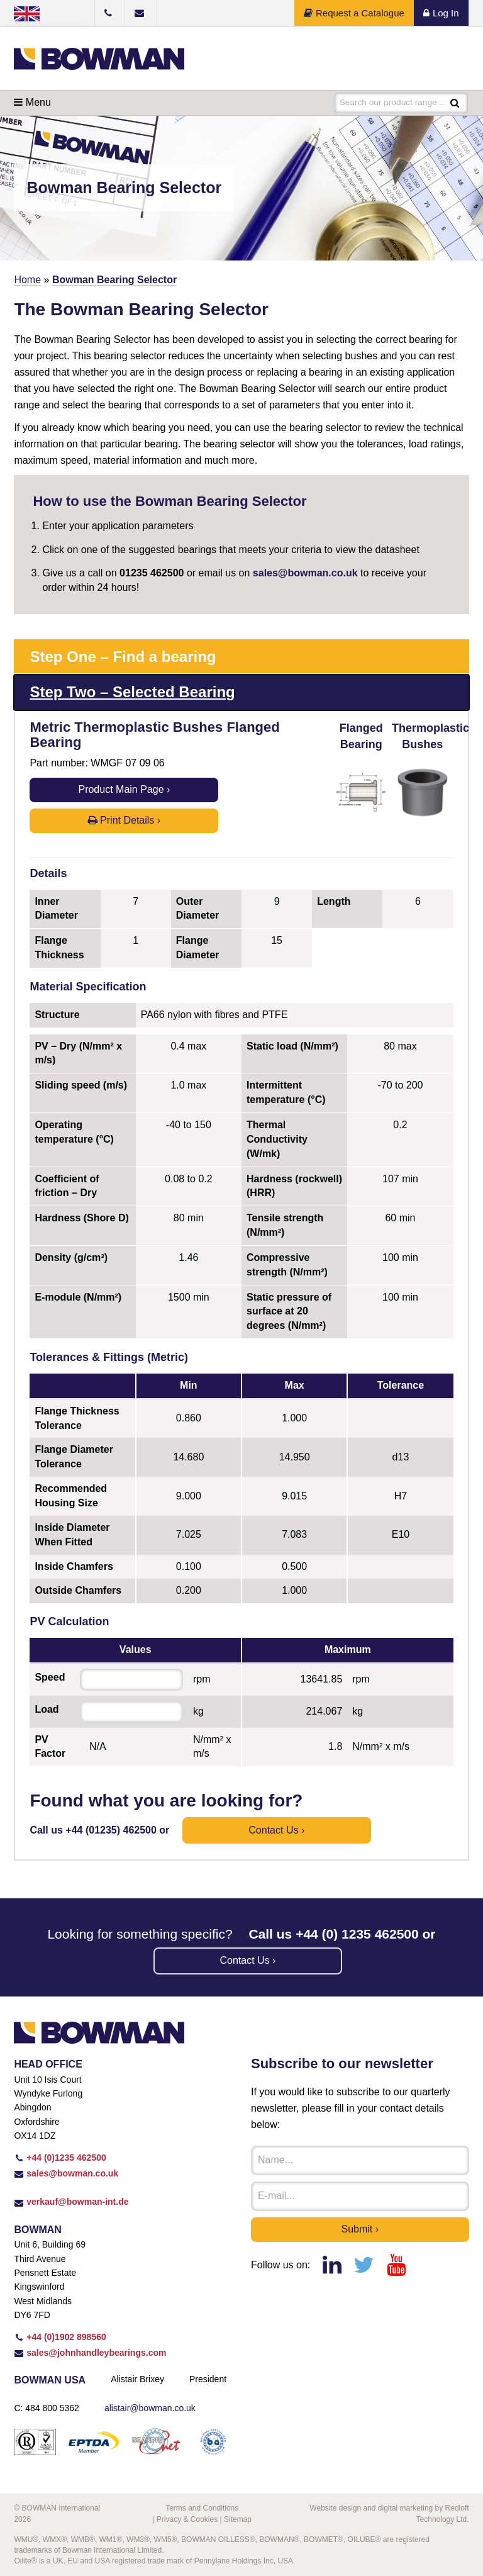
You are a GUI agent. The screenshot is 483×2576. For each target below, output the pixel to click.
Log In (441, 13)
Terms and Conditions (201, 2508)
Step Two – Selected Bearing (132, 691)
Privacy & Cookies (187, 2519)
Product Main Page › (124, 789)
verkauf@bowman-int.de (71, 2202)
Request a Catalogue (354, 13)
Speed (50, 1677)
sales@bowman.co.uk (305, 573)
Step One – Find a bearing (123, 656)
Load (46, 1709)
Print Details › (124, 820)
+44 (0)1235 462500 (60, 2158)
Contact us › (276, 1830)
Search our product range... (393, 103)
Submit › (360, 2229)
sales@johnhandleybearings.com (90, 2353)
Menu (32, 102)
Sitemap (238, 2519)
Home (27, 279)
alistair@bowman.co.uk (150, 2408)
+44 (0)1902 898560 (60, 2337)
